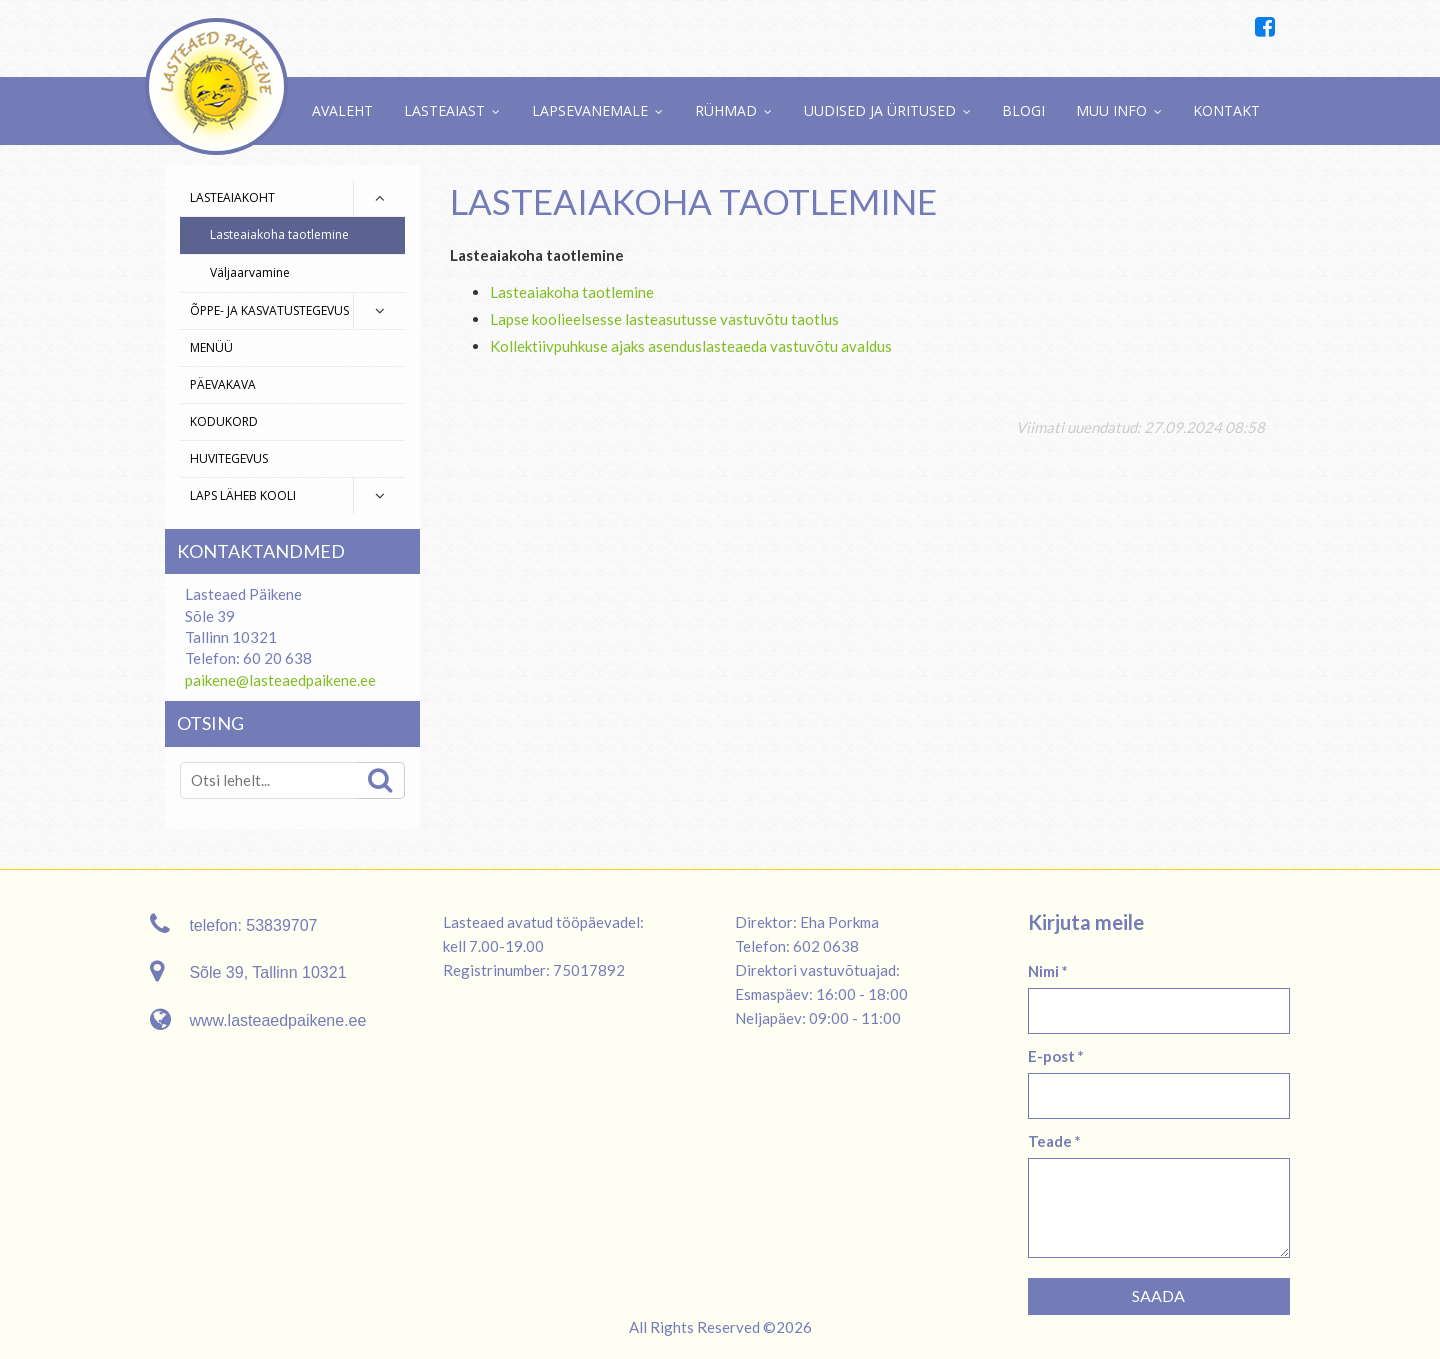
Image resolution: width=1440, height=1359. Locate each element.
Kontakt (1226, 110)
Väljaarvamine (250, 272)
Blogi (1023, 110)
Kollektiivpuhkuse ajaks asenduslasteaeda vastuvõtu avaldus (691, 346)
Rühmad (726, 110)
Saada (1158, 1295)
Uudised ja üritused (880, 110)
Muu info (1111, 110)
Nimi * (1048, 971)
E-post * (1056, 1056)
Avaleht (342, 110)
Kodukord (224, 421)
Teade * (1054, 1141)
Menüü (211, 347)
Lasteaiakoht (232, 197)
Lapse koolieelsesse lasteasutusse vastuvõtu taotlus (664, 319)
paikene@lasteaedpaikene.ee (280, 680)
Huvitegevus (229, 458)
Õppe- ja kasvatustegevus (269, 310)
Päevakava (223, 384)
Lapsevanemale (590, 110)
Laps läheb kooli (243, 495)
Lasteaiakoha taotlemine (279, 234)
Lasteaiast (444, 110)
